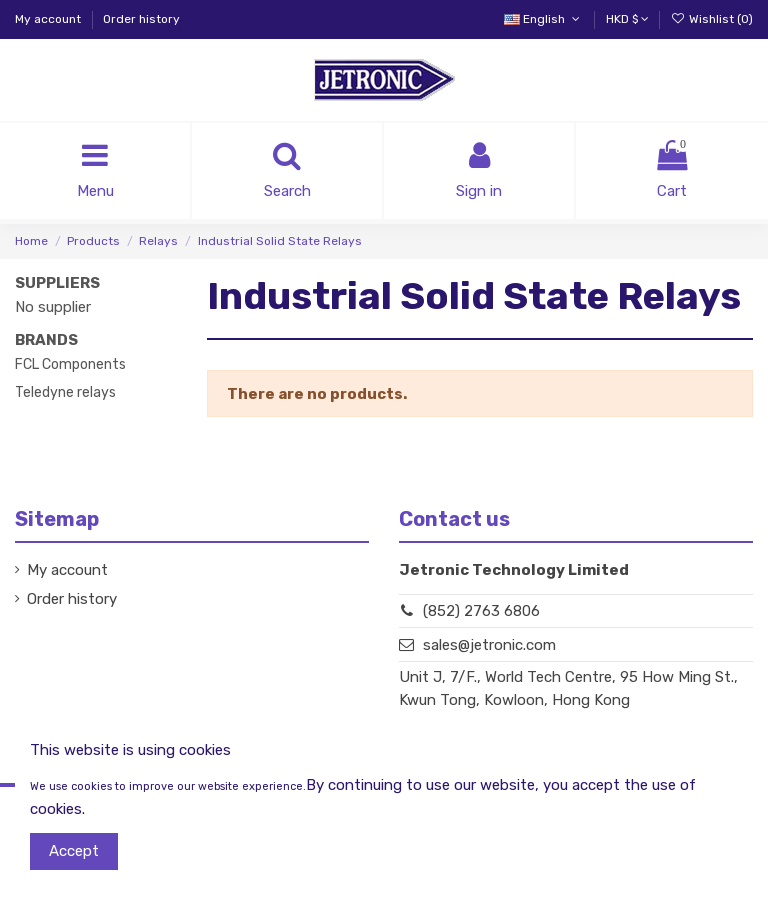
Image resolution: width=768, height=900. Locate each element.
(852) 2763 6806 (481, 611)
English (543, 19)
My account (49, 19)
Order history (141, 19)
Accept (74, 851)
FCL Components (70, 364)
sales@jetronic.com (489, 645)
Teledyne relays (65, 392)
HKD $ (627, 19)
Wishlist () (712, 19)
